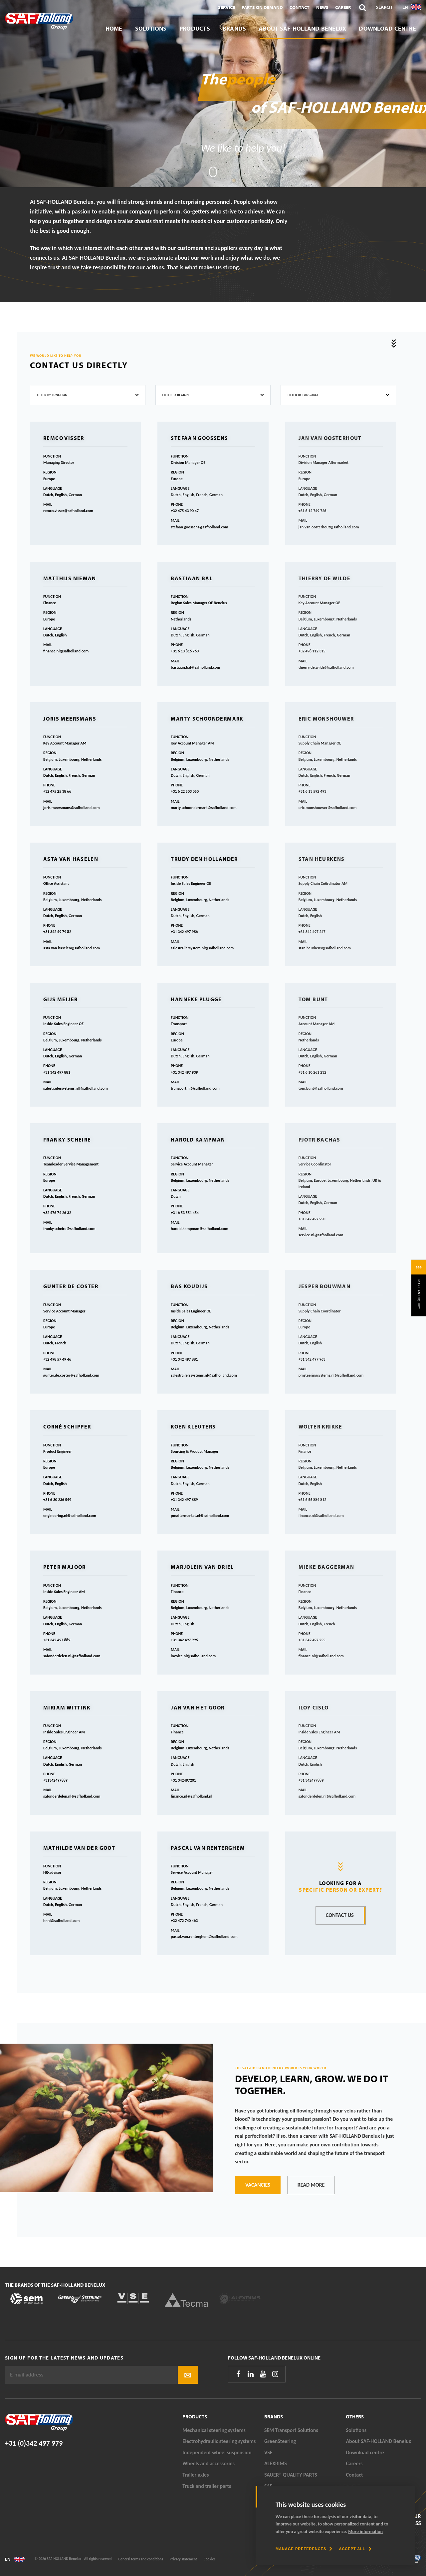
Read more (311, 2185)
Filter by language (303, 395)
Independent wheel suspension (216, 2452)
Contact (300, 7)
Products (194, 28)
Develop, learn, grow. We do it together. (311, 2084)
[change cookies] (304, 2548)
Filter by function (52, 395)
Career (343, 7)
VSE (268, 2452)
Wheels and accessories (208, 2463)
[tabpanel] (213, 93)
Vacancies (257, 2185)
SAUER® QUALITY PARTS (290, 2475)
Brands (234, 28)
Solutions (151, 28)
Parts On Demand (262, 7)
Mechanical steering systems (213, 2430)
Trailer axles (195, 2475)
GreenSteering (280, 2441)
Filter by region (175, 395)
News (322, 7)
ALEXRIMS (275, 2463)
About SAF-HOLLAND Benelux (302, 28)
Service (226, 7)
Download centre (387, 28)
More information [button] (365, 2531)
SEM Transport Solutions (291, 2430)
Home (114, 28)
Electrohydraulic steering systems (219, 2441)
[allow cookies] (355, 2548)
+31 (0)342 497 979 (34, 2443)
